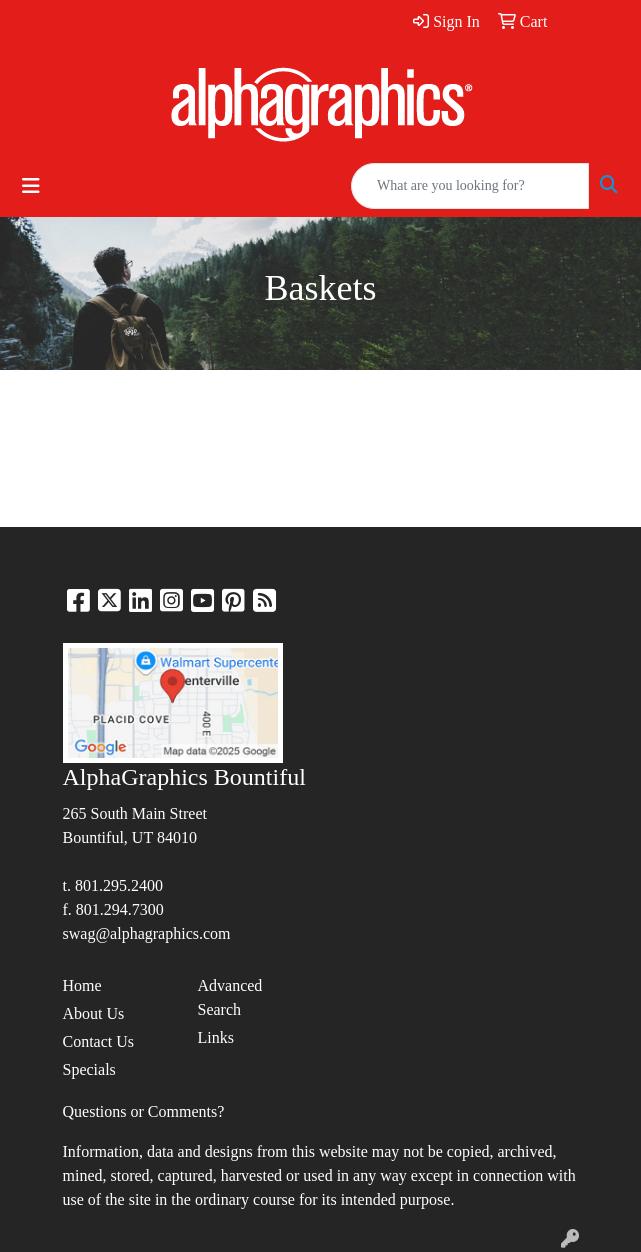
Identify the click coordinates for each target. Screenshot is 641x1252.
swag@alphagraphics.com (147, 933)
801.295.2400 (119, 885)
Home (82, 985)
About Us (94, 1013)
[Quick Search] (470, 186)
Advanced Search (230, 997)
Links (216, 1037)
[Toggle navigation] (31, 186)
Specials (89, 1069)
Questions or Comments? (144, 1111)
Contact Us (99, 1041)
